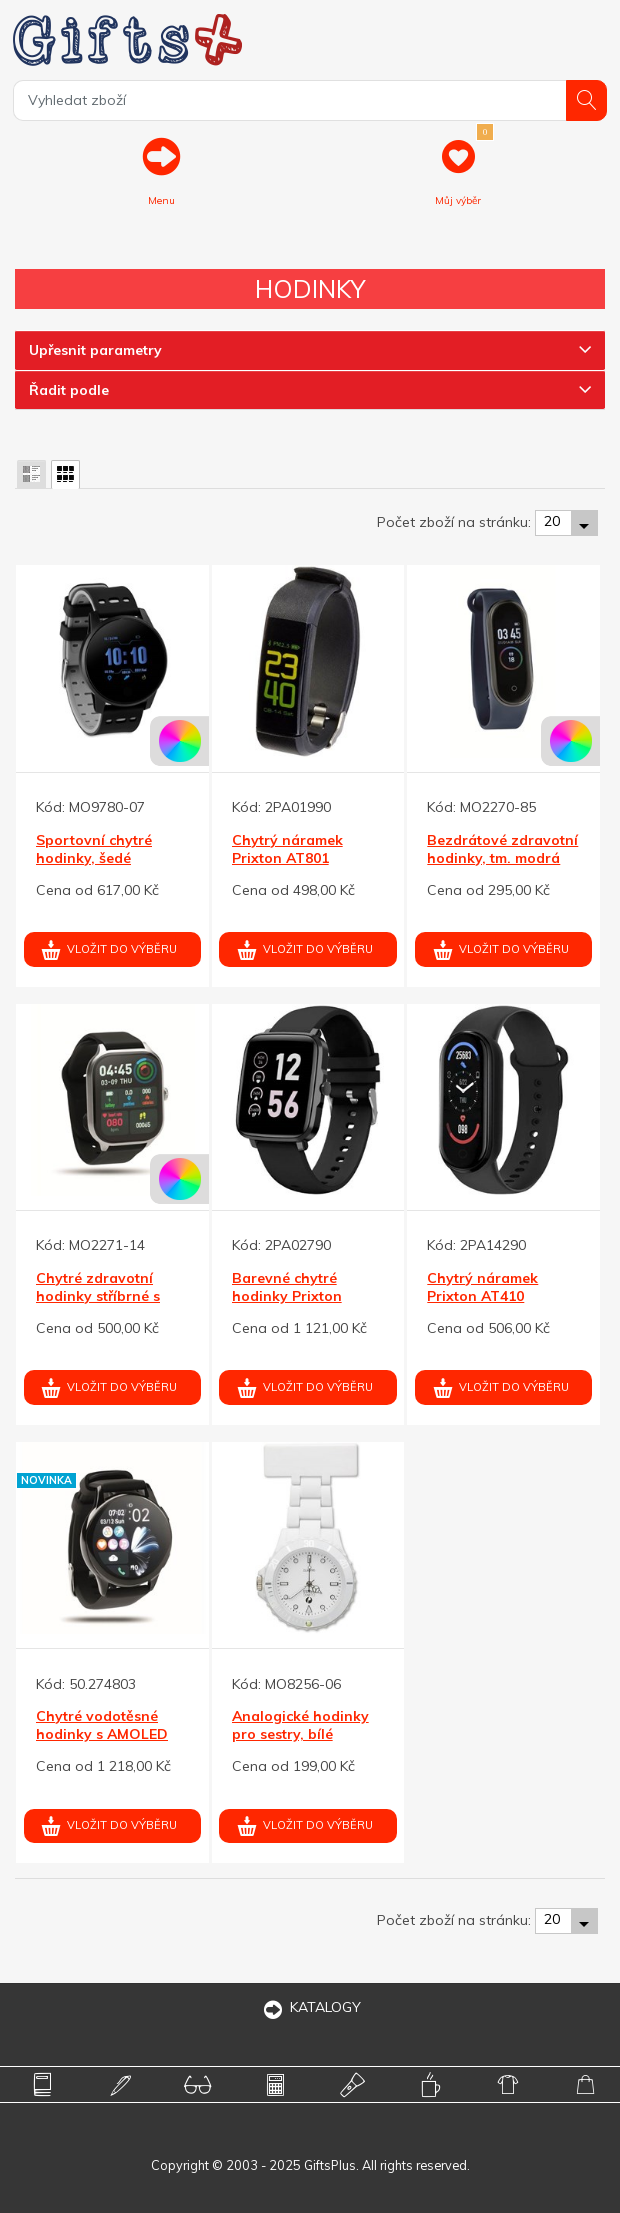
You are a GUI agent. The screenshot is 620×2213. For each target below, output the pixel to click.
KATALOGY (310, 2007)
